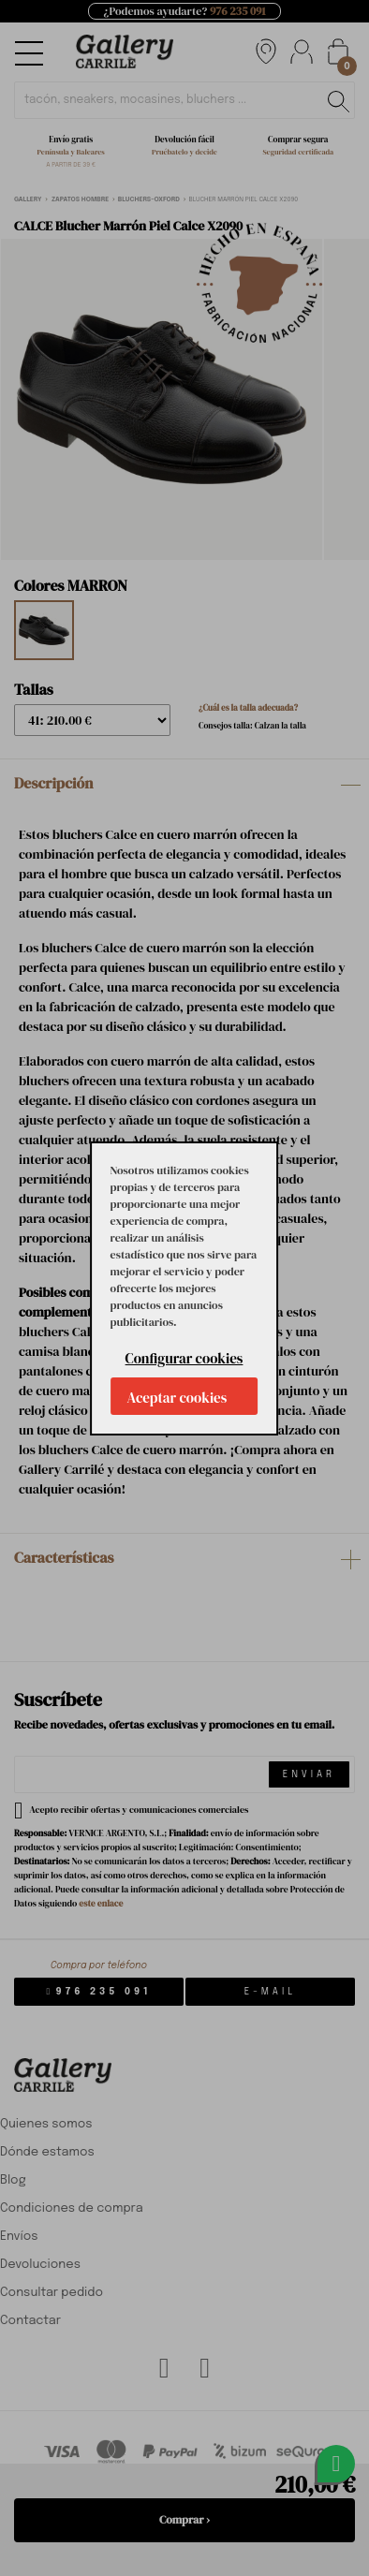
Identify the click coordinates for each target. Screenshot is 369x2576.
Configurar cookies (184, 1358)
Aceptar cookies (177, 1397)
